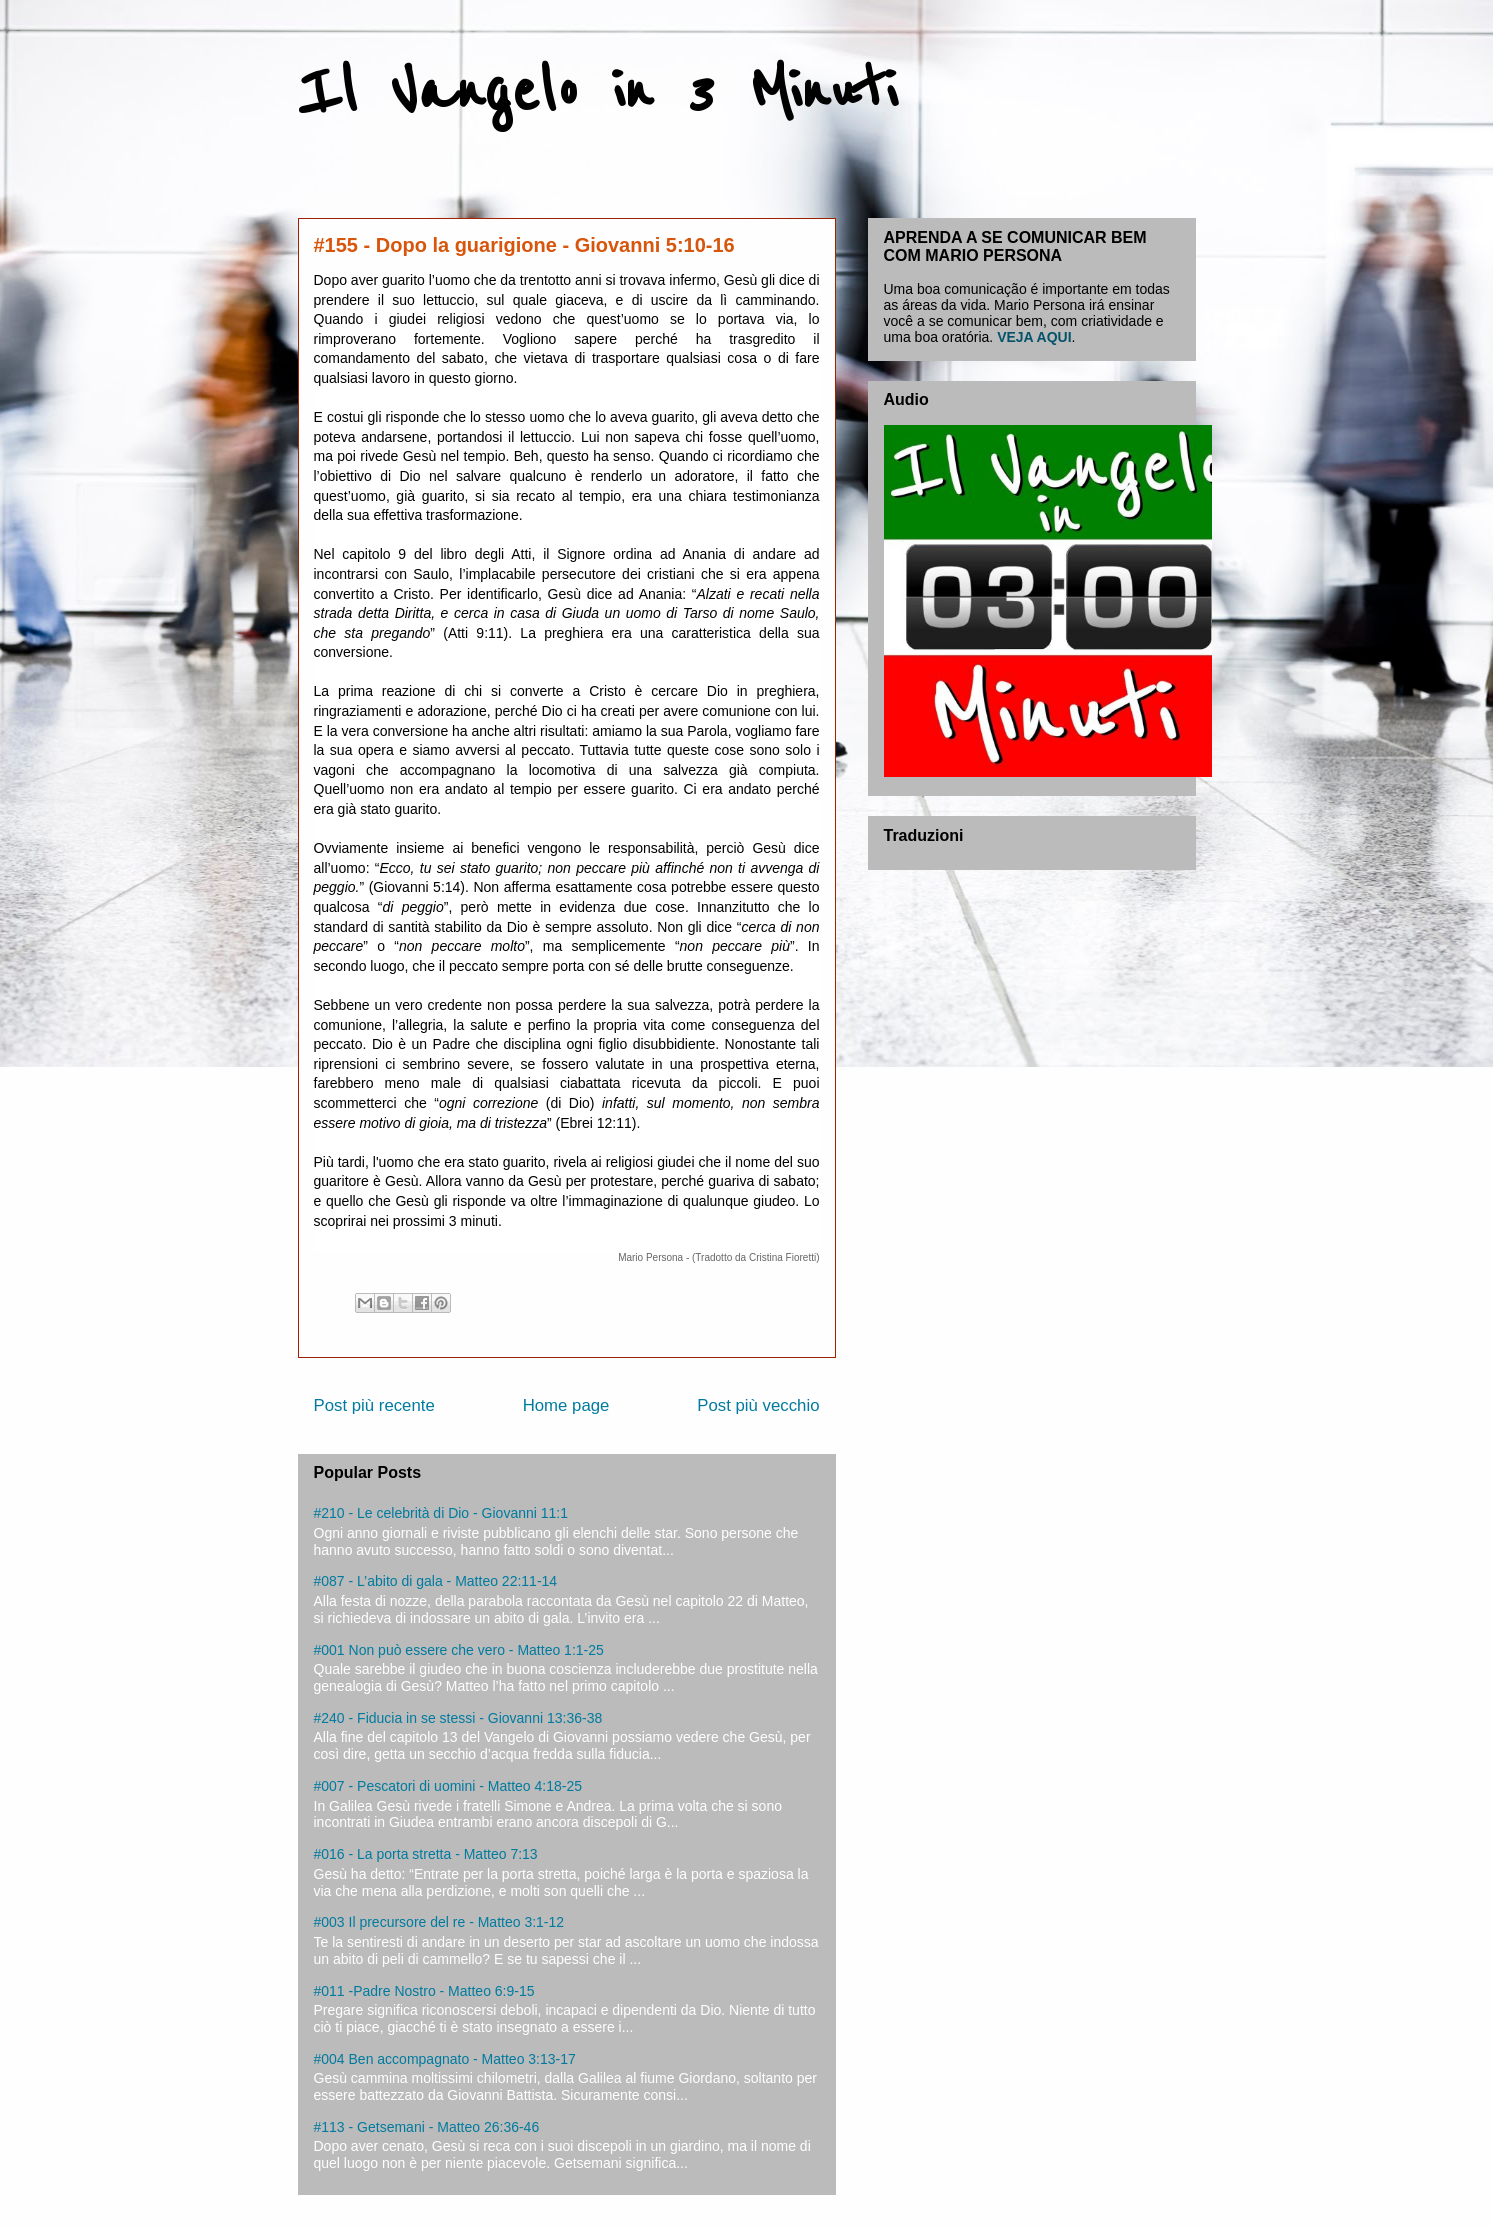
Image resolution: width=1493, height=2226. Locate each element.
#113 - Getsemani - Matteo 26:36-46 (427, 2127)
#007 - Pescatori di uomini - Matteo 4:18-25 (448, 1786)
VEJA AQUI (1034, 337)
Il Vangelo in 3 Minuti (597, 92)
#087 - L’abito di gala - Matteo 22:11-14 (436, 1581)
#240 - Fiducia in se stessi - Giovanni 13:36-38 (458, 1718)
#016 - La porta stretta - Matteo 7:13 (426, 1854)
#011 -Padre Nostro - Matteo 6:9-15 (424, 1991)
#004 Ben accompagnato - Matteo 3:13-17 (445, 2059)
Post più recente (374, 1405)
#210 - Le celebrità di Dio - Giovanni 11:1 (441, 1513)
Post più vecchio (758, 1405)
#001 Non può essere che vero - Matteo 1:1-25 (459, 1650)
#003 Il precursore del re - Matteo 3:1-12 (439, 1922)
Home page (566, 1405)
